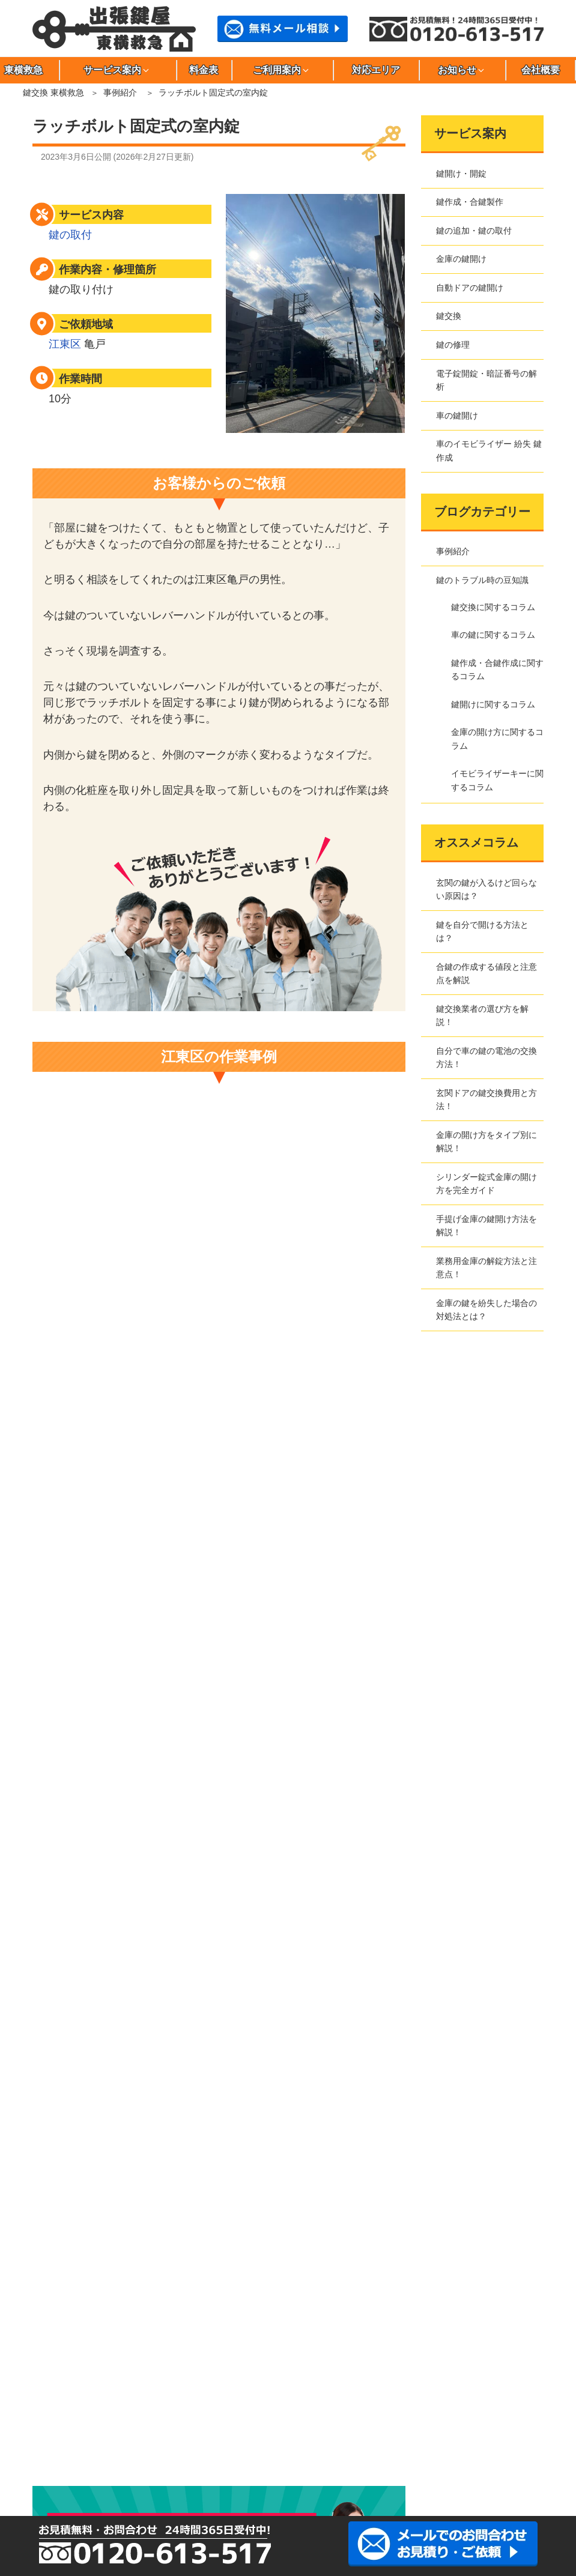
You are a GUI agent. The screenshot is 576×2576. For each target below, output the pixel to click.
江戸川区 (288, 2360)
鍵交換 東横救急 (53, 92)
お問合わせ (67, 1957)
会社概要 (540, 70)
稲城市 (232, 2360)
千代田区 (344, 2400)
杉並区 (400, 2380)
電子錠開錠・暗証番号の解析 (486, 380)
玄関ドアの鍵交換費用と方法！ (486, 1099)
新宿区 (344, 2380)
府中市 (175, 2420)
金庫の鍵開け (461, 259)
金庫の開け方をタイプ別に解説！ (486, 1141)
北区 (457, 2360)
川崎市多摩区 (288, 2441)
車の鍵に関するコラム (493, 634)
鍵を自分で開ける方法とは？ (482, 931)
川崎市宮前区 (400, 2441)
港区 (344, 2420)
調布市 (288, 2400)
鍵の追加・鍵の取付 (474, 230)
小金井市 (119, 2380)
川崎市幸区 (175, 2441)
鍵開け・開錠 (461, 173)
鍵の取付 (70, 235)
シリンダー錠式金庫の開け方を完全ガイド (486, 1183)
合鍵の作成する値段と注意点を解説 (486, 973)
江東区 (65, 344)
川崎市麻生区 (62, 2441)
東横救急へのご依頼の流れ (96, 2045)
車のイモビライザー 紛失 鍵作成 (489, 450)
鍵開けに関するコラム (493, 704)
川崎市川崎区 (119, 2441)
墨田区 (457, 2380)
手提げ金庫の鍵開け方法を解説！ (486, 1225)
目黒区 (457, 2420)
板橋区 (175, 2360)
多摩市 (232, 2400)
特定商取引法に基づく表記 (96, 1923)
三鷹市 (288, 2420)
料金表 (203, 70)
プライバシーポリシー (88, 1906)
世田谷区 (62, 2400)
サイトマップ (71, 1941)
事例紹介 (120, 92)
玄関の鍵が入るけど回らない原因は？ (486, 889)
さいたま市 (457, 2441)
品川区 (232, 2380)
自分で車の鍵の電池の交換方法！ (486, 1057)
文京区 (232, 2420)
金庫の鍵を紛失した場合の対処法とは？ (486, 1309)
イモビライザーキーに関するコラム (497, 780)
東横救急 (63, 1872)
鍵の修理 (453, 344)
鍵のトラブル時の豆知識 (482, 580)
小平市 (175, 2380)
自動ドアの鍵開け (469, 287)
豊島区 (400, 2400)
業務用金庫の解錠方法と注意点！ (486, 1267)
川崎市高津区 (231, 2441)
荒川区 (119, 2360)
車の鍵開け (457, 415)
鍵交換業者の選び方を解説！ (482, 1015)
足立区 (62, 2360)
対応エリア (376, 70)
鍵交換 (448, 316)
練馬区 (119, 2420)
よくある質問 (71, 2062)
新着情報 (63, 2115)
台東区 (119, 2400)
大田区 (344, 2360)
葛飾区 (400, 2360)
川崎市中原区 (344, 2441)
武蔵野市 (400, 2420)
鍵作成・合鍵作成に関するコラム (497, 669)
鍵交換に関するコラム (493, 607)
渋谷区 (288, 2380)
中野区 (457, 2400)
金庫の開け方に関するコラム (497, 738)
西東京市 (62, 2420)
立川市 (175, 2400)
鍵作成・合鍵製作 (469, 202)
